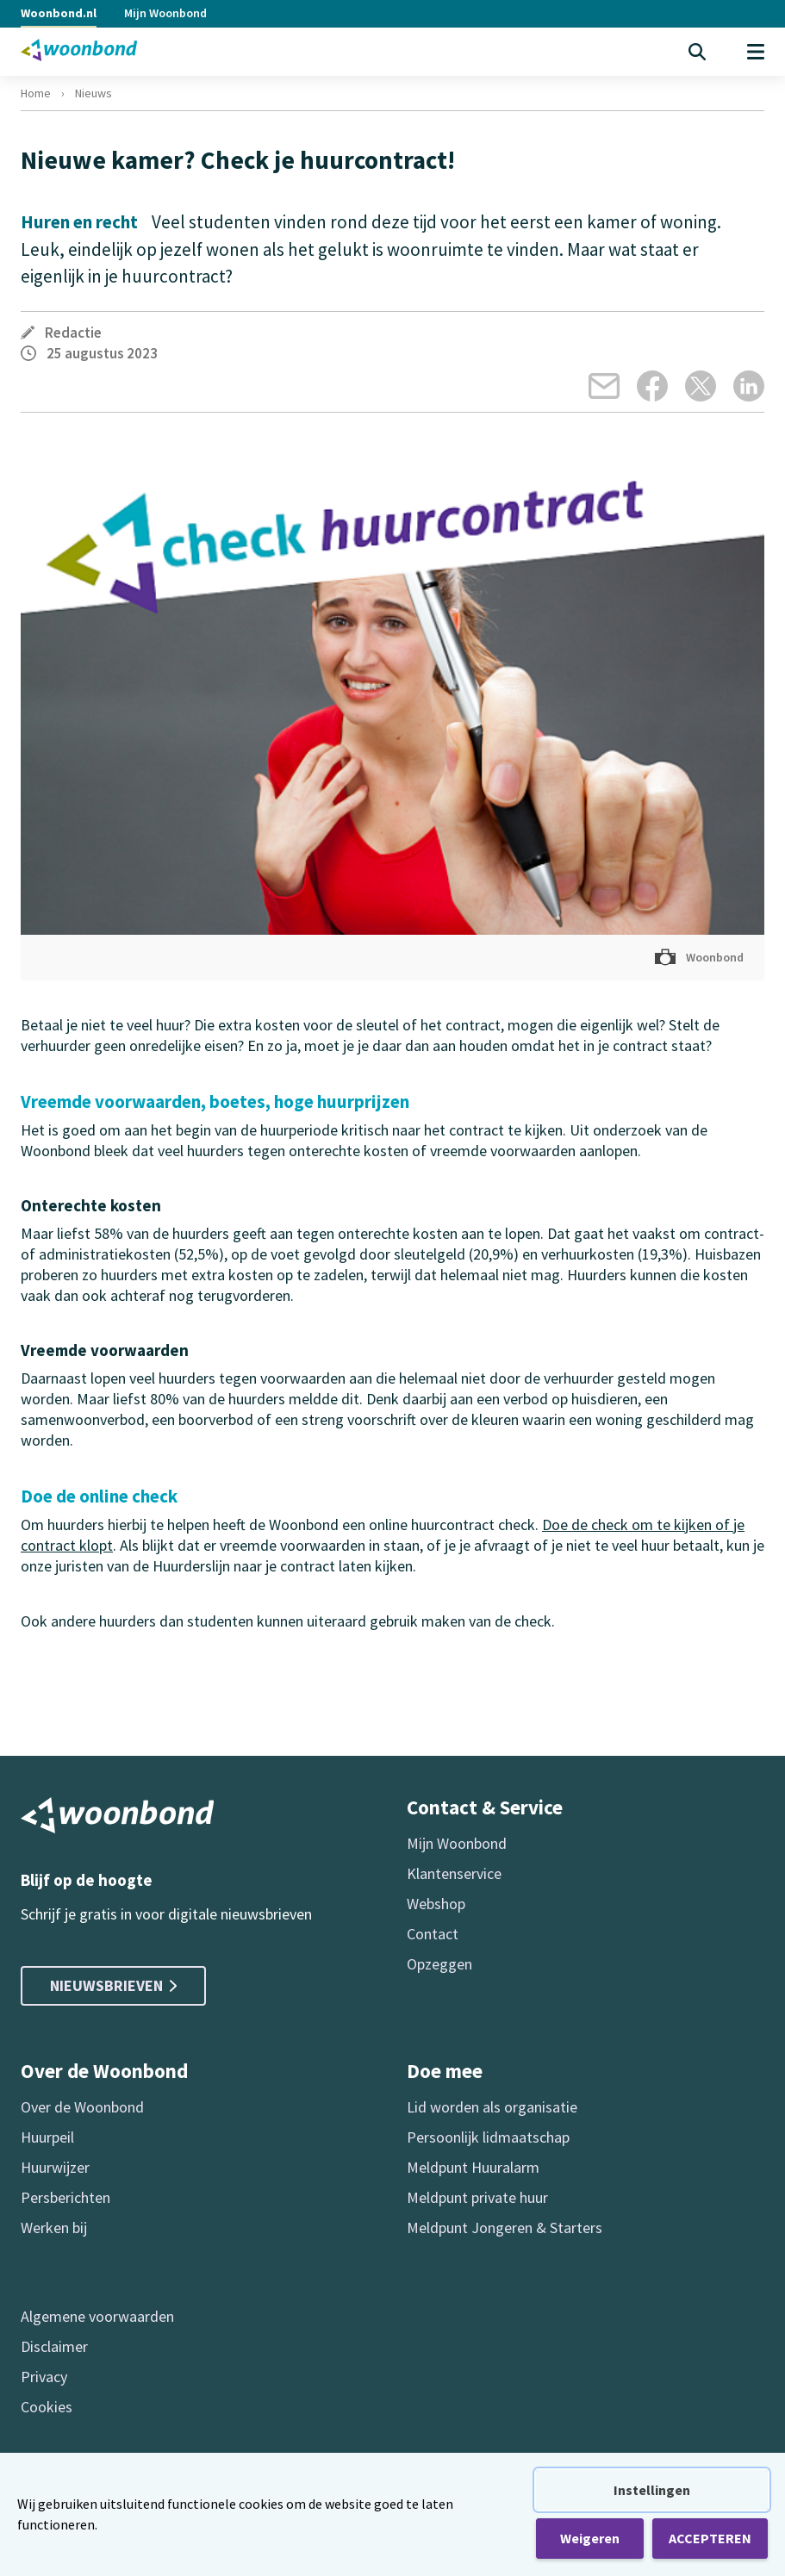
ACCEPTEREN (710, 2538)
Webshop (436, 1903)
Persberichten (65, 2197)
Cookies (46, 2407)
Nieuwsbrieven (113, 1985)
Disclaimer (54, 2346)
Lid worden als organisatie (492, 2107)
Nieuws (93, 93)
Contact (432, 1934)
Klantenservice (454, 1873)
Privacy (44, 2376)
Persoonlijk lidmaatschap (488, 2137)
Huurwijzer (55, 2167)
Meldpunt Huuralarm (473, 2167)
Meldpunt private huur (477, 2197)
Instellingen (652, 2489)
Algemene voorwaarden (97, 2316)
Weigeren (590, 2538)
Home (36, 93)
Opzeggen (439, 1964)
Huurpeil (47, 2137)
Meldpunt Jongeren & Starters (504, 2227)
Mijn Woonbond (165, 13)
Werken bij (54, 2227)
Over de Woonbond (82, 2107)
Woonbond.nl (59, 13)
